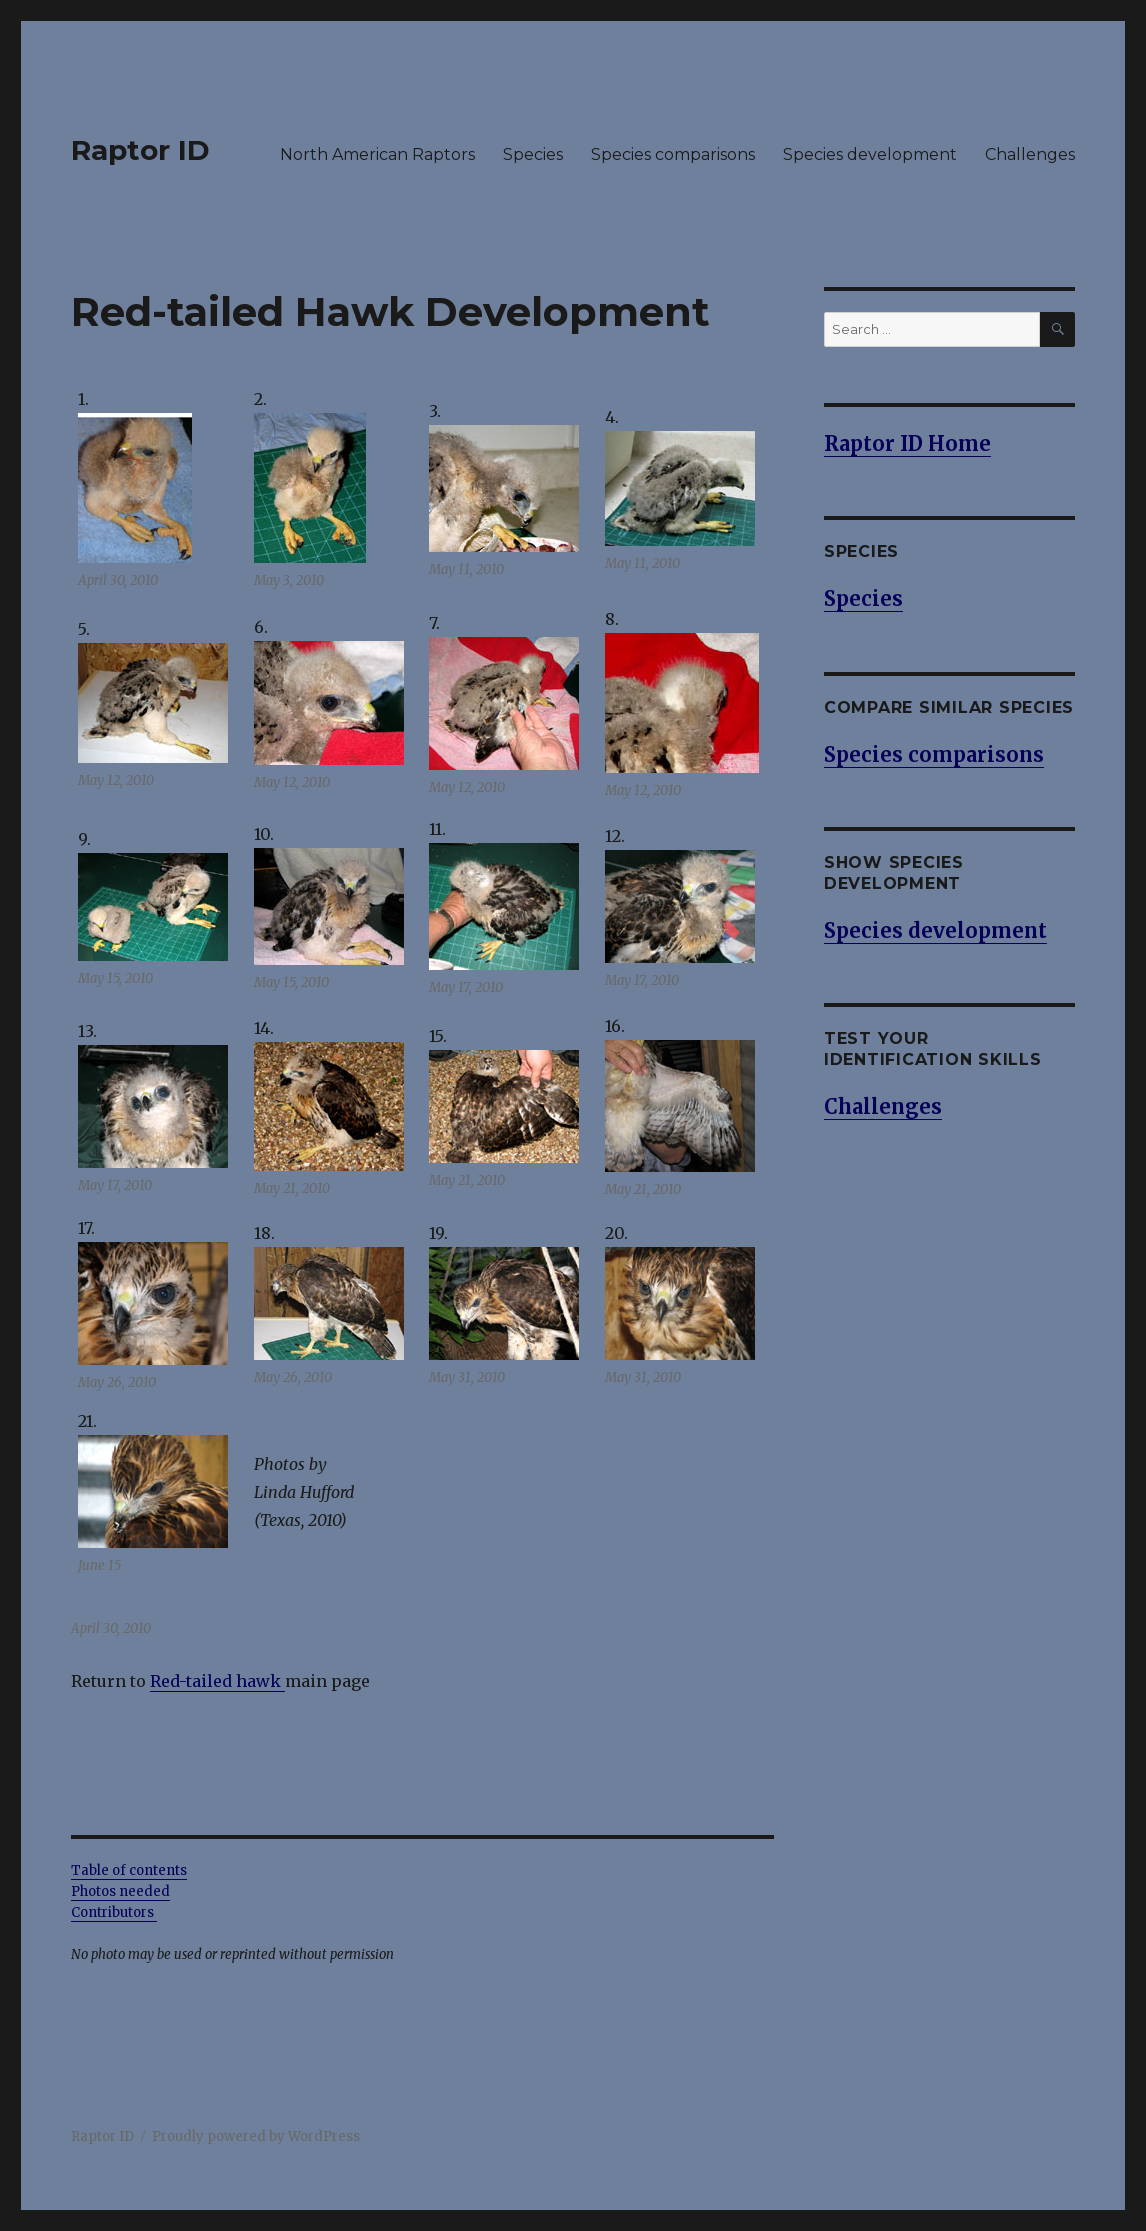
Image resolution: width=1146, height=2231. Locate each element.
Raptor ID (140, 150)
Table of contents (129, 1870)
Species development (870, 154)
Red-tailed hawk (215, 1681)
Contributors (114, 1912)
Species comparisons (673, 154)
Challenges (1030, 154)
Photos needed (120, 1891)
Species (533, 154)
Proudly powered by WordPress (256, 2136)
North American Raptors (377, 154)
